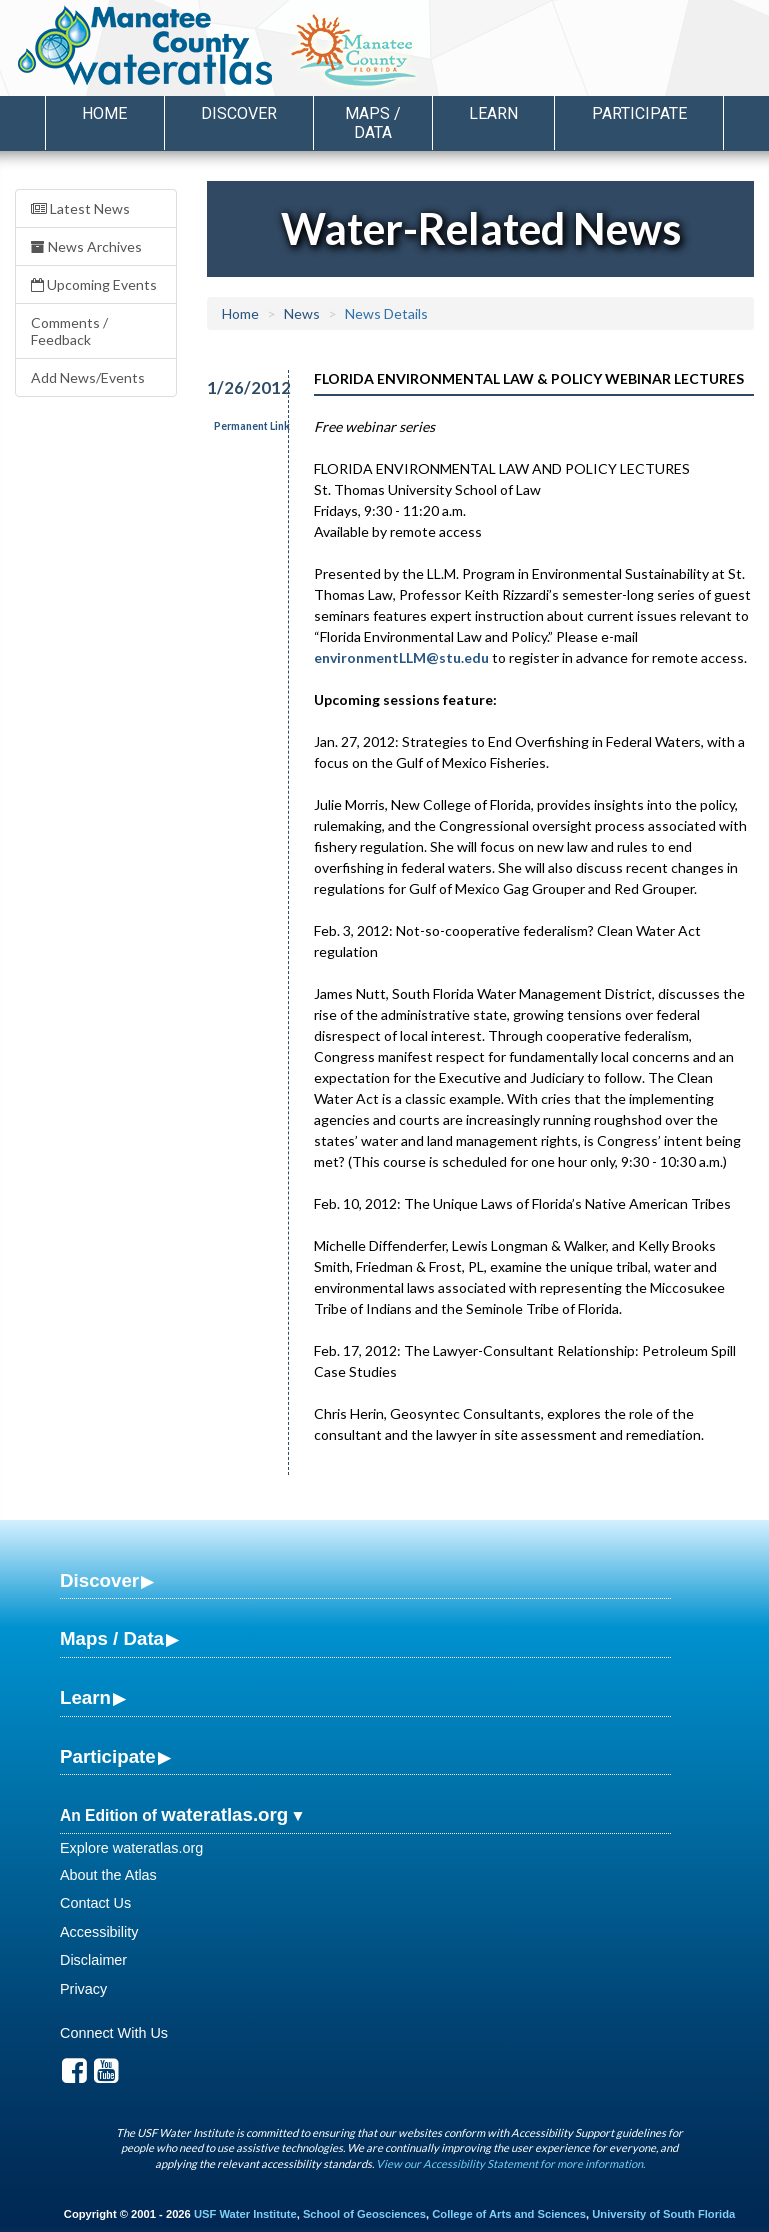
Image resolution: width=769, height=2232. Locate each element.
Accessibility (99, 1932)
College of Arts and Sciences (509, 2214)
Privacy (83, 1989)
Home (104, 113)
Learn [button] (493, 113)
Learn (85, 1697)
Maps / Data (112, 1638)
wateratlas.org (224, 1814)
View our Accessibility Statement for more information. (510, 2163)
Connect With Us (114, 2033)
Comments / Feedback (69, 331)
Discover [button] (239, 113)
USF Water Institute (245, 2214)
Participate (108, 1756)
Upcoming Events (94, 284)
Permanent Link (252, 426)
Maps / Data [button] (373, 123)
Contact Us (95, 1903)
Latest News (80, 208)
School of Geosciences (364, 2214)
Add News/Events (88, 377)
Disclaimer (93, 1960)
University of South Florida (663, 2214)
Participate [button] (639, 113)
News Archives (86, 246)
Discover (99, 1580)
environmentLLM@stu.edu (401, 657)
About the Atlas (108, 1875)
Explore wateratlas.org (131, 1848)
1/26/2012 (237, 387)
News (302, 313)
